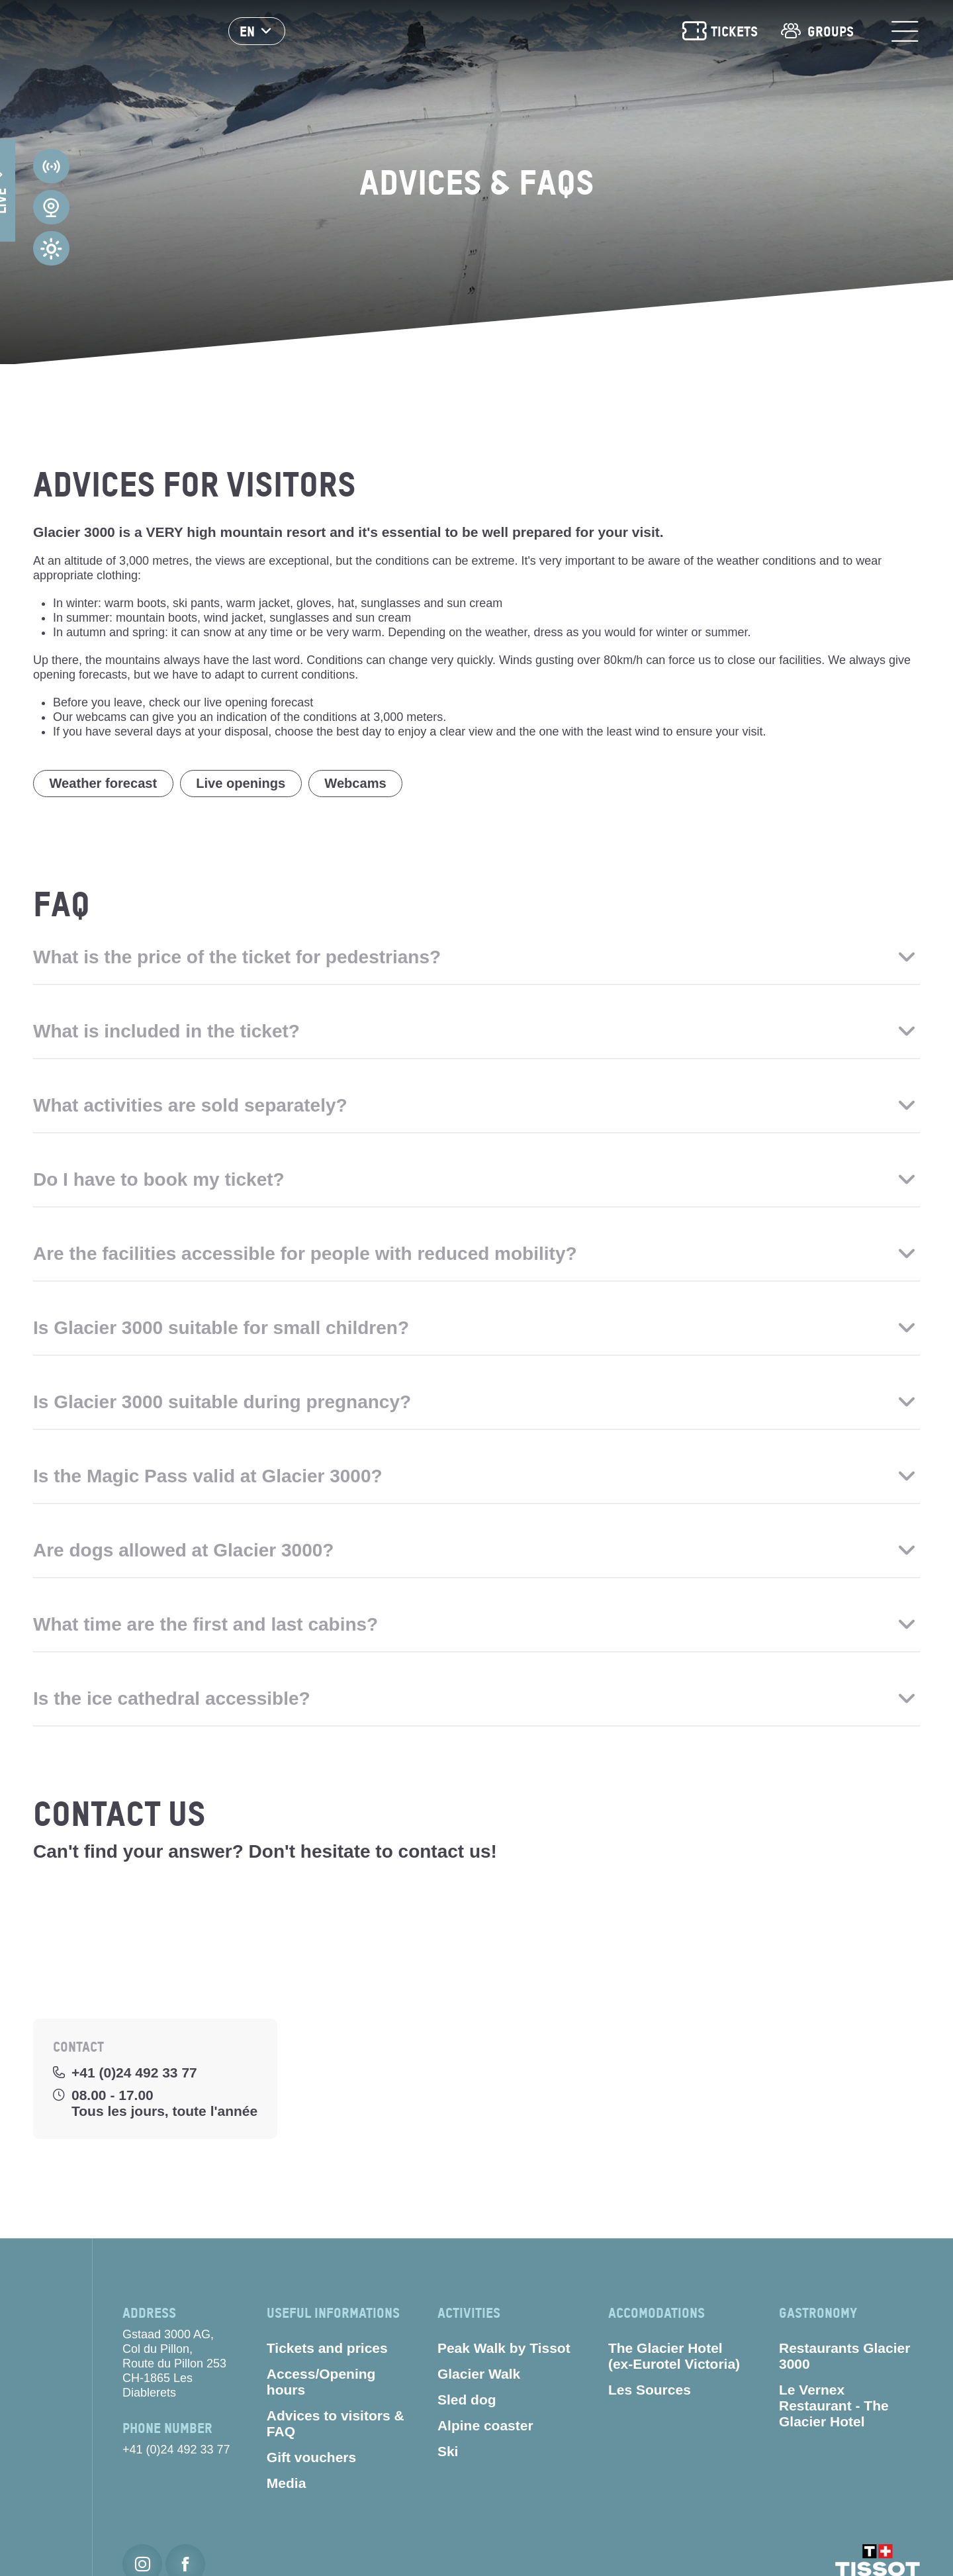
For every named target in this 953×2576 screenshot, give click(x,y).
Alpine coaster (485, 2429)
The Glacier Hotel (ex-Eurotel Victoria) (674, 2359)
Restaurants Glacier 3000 (844, 2359)
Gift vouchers (311, 2461)
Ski (448, 2455)
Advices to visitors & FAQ (335, 2427)
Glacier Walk (478, 2377)
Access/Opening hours (321, 2385)
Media (286, 2487)
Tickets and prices (327, 2352)
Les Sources (649, 2393)
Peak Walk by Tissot (503, 2352)
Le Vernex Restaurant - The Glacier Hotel (834, 2409)
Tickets (719, 33)
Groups (816, 33)
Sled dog (466, 2403)
